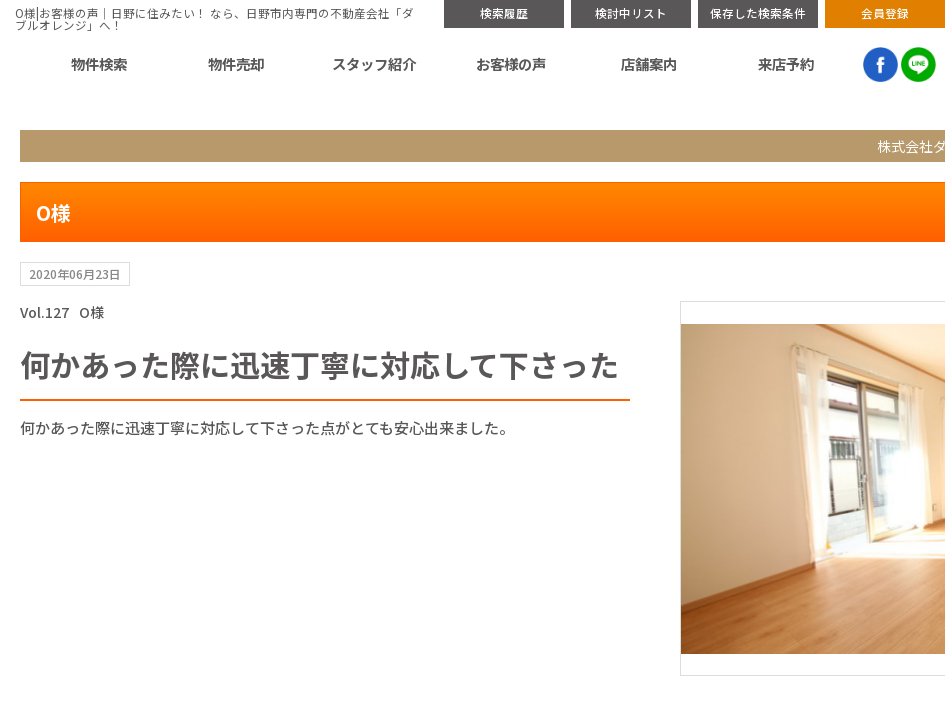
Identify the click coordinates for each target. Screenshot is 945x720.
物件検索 (383, 64)
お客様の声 (641, 64)
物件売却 (469, 64)
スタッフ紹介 (555, 64)
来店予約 (812, 64)
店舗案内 (726, 64)
